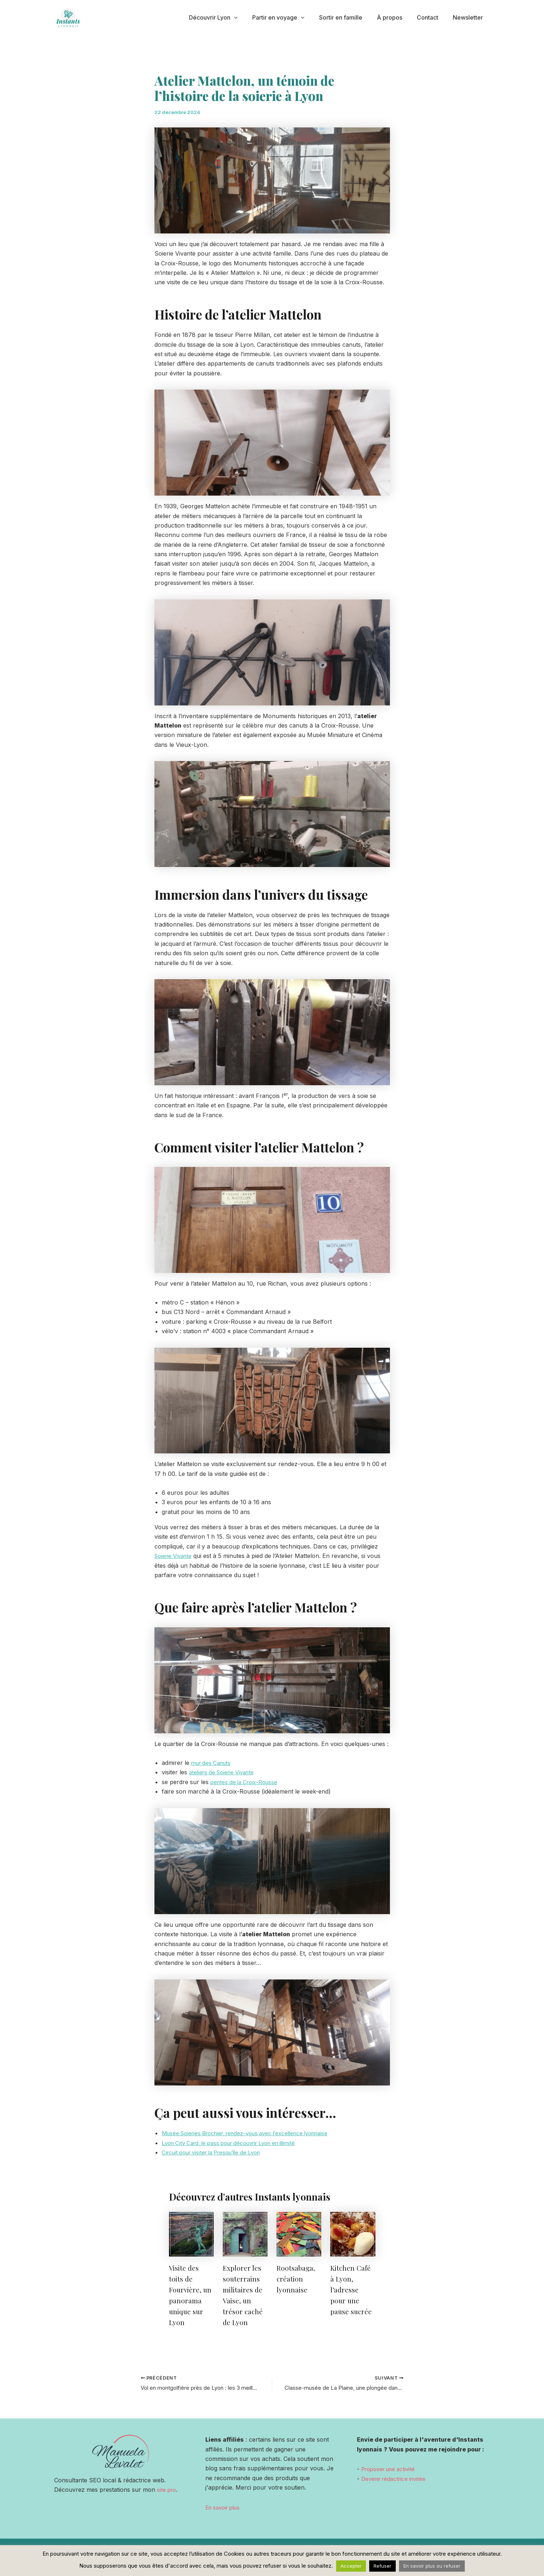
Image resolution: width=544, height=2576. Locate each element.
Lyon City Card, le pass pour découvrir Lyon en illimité (236, 2142)
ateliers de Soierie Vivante (224, 1772)
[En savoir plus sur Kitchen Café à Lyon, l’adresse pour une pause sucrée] (352, 2233)
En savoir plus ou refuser (431, 2566)
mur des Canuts (213, 1762)
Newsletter (469, 17)
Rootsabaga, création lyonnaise (297, 2278)
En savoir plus (225, 2507)
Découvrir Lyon (229, 17)
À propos (397, 17)
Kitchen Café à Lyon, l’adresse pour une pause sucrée (351, 2288)
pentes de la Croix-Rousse (246, 1781)
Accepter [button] (351, 2566)
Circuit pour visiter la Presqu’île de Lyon (216, 2152)
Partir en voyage (291, 17)
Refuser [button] (382, 2566)
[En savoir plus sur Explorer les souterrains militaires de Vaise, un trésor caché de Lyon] (245, 2233)
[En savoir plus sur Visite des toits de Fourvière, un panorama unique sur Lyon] (191, 2233)
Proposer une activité (390, 2469)
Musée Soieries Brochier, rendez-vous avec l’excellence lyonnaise (253, 2132)
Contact (432, 17)
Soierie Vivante (175, 1555)
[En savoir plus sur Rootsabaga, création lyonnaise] (299, 2233)
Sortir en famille (350, 17)
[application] (250, 17)
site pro (167, 2490)
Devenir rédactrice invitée (396, 2478)
